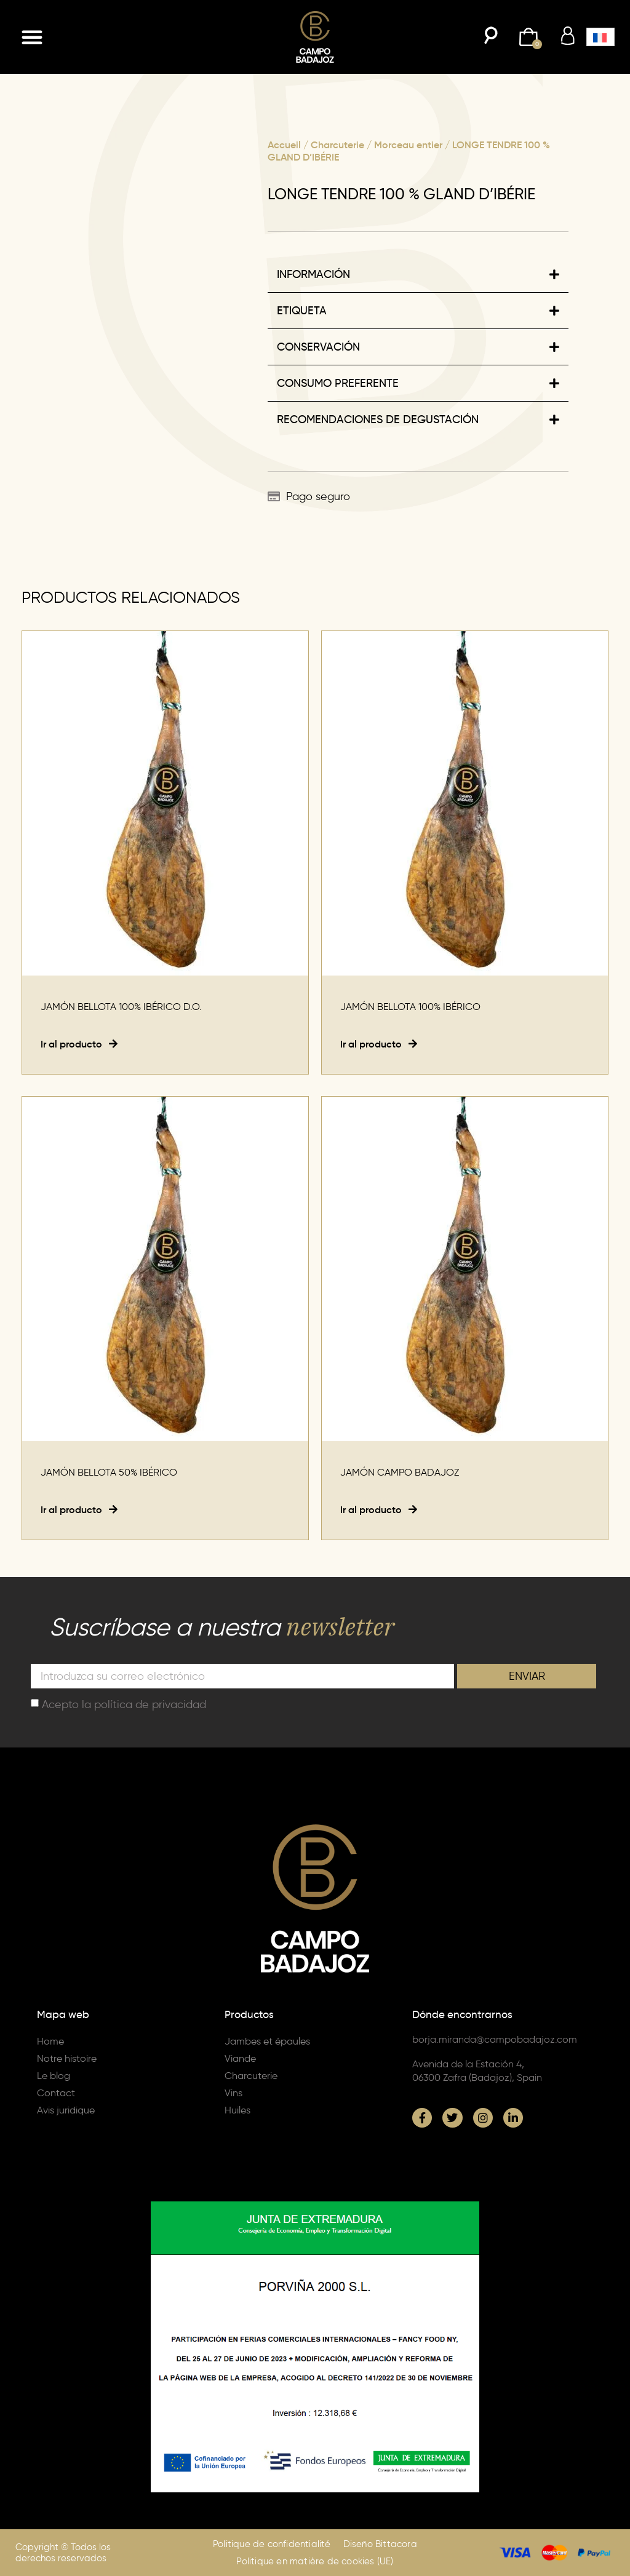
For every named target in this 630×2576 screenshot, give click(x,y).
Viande (240, 2058)
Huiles (237, 2110)
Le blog (53, 2075)
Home (50, 2041)
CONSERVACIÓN (318, 347)
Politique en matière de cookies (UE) (314, 2561)
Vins (233, 2093)
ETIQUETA (302, 310)
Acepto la (124, 1704)
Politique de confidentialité (272, 2544)
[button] (32, 37)
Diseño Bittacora (380, 2544)
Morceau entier (408, 144)
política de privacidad (150, 1704)
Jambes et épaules (267, 2041)
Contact (56, 2093)
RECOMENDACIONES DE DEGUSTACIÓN (378, 419)
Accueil (284, 144)
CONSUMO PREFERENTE (338, 383)
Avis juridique (66, 2110)
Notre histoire (67, 2058)
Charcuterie (337, 144)
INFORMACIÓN (313, 274)
